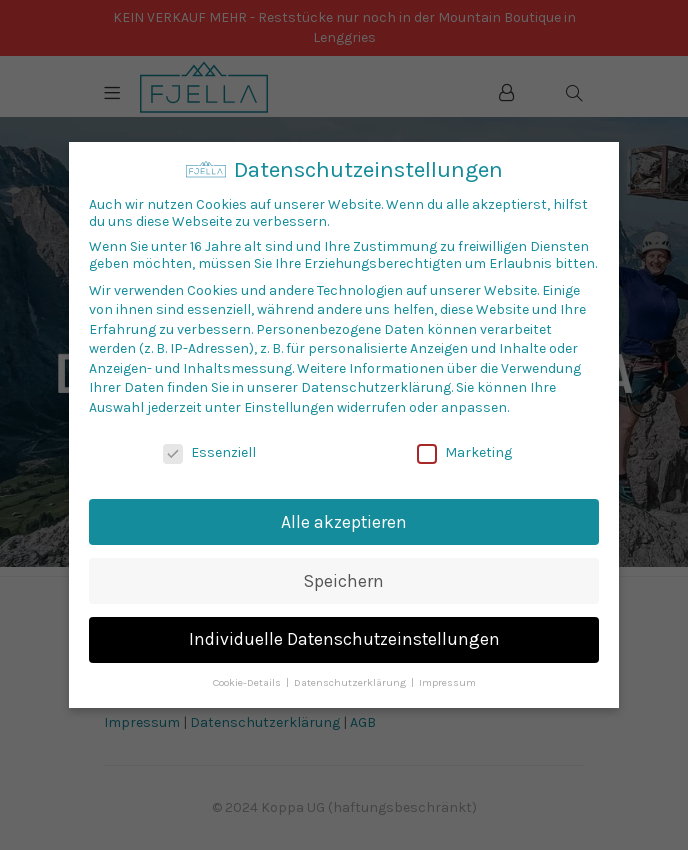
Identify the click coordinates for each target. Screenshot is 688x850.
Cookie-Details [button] (248, 682)
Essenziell (209, 452)
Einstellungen (289, 407)
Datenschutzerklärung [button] (351, 682)
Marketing (464, 452)
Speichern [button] (344, 581)
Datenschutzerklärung (376, 387)
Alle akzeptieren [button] (344, 522)
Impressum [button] (447, 682)
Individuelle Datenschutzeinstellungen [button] (344, 639)
